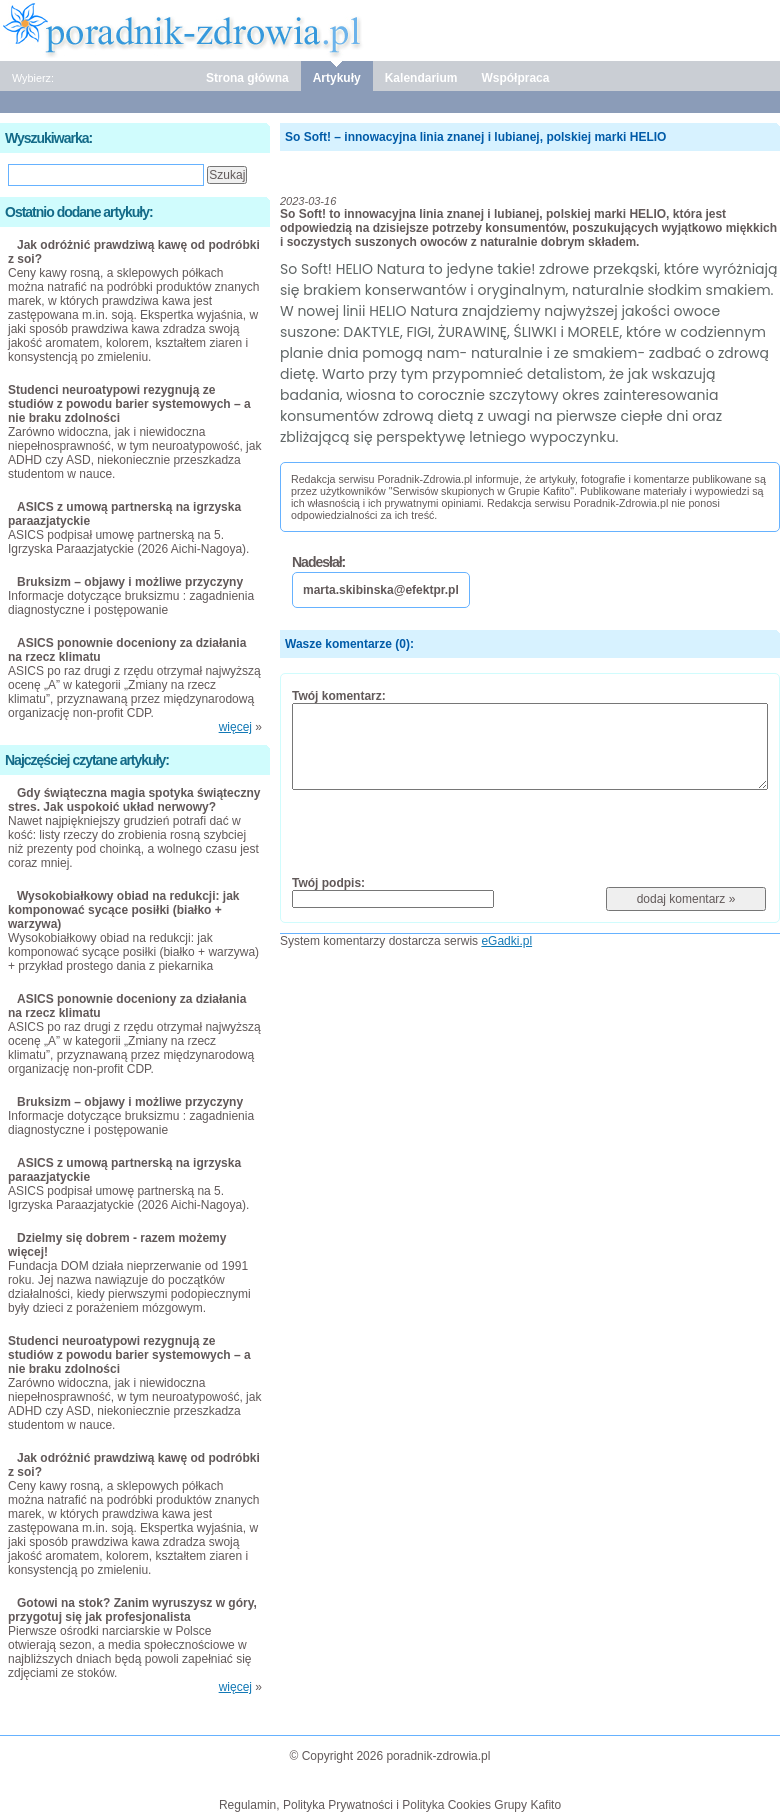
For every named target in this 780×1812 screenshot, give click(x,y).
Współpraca (515, 78)
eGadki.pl (506, 941)
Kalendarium (421, 78)
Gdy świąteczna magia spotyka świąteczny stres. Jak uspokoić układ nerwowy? (134, 800)
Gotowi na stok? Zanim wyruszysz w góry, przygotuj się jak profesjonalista (132, 1610)
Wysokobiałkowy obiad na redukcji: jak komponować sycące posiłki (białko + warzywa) (124, 910)
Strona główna (247, 78)
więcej (235, 727)
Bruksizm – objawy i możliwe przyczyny (130, 582)
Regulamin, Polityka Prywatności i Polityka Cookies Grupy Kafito (390, 1805)
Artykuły (337, 78)
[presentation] (444, 832)
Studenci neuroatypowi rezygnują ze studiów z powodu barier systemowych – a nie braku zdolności (129, 404)
